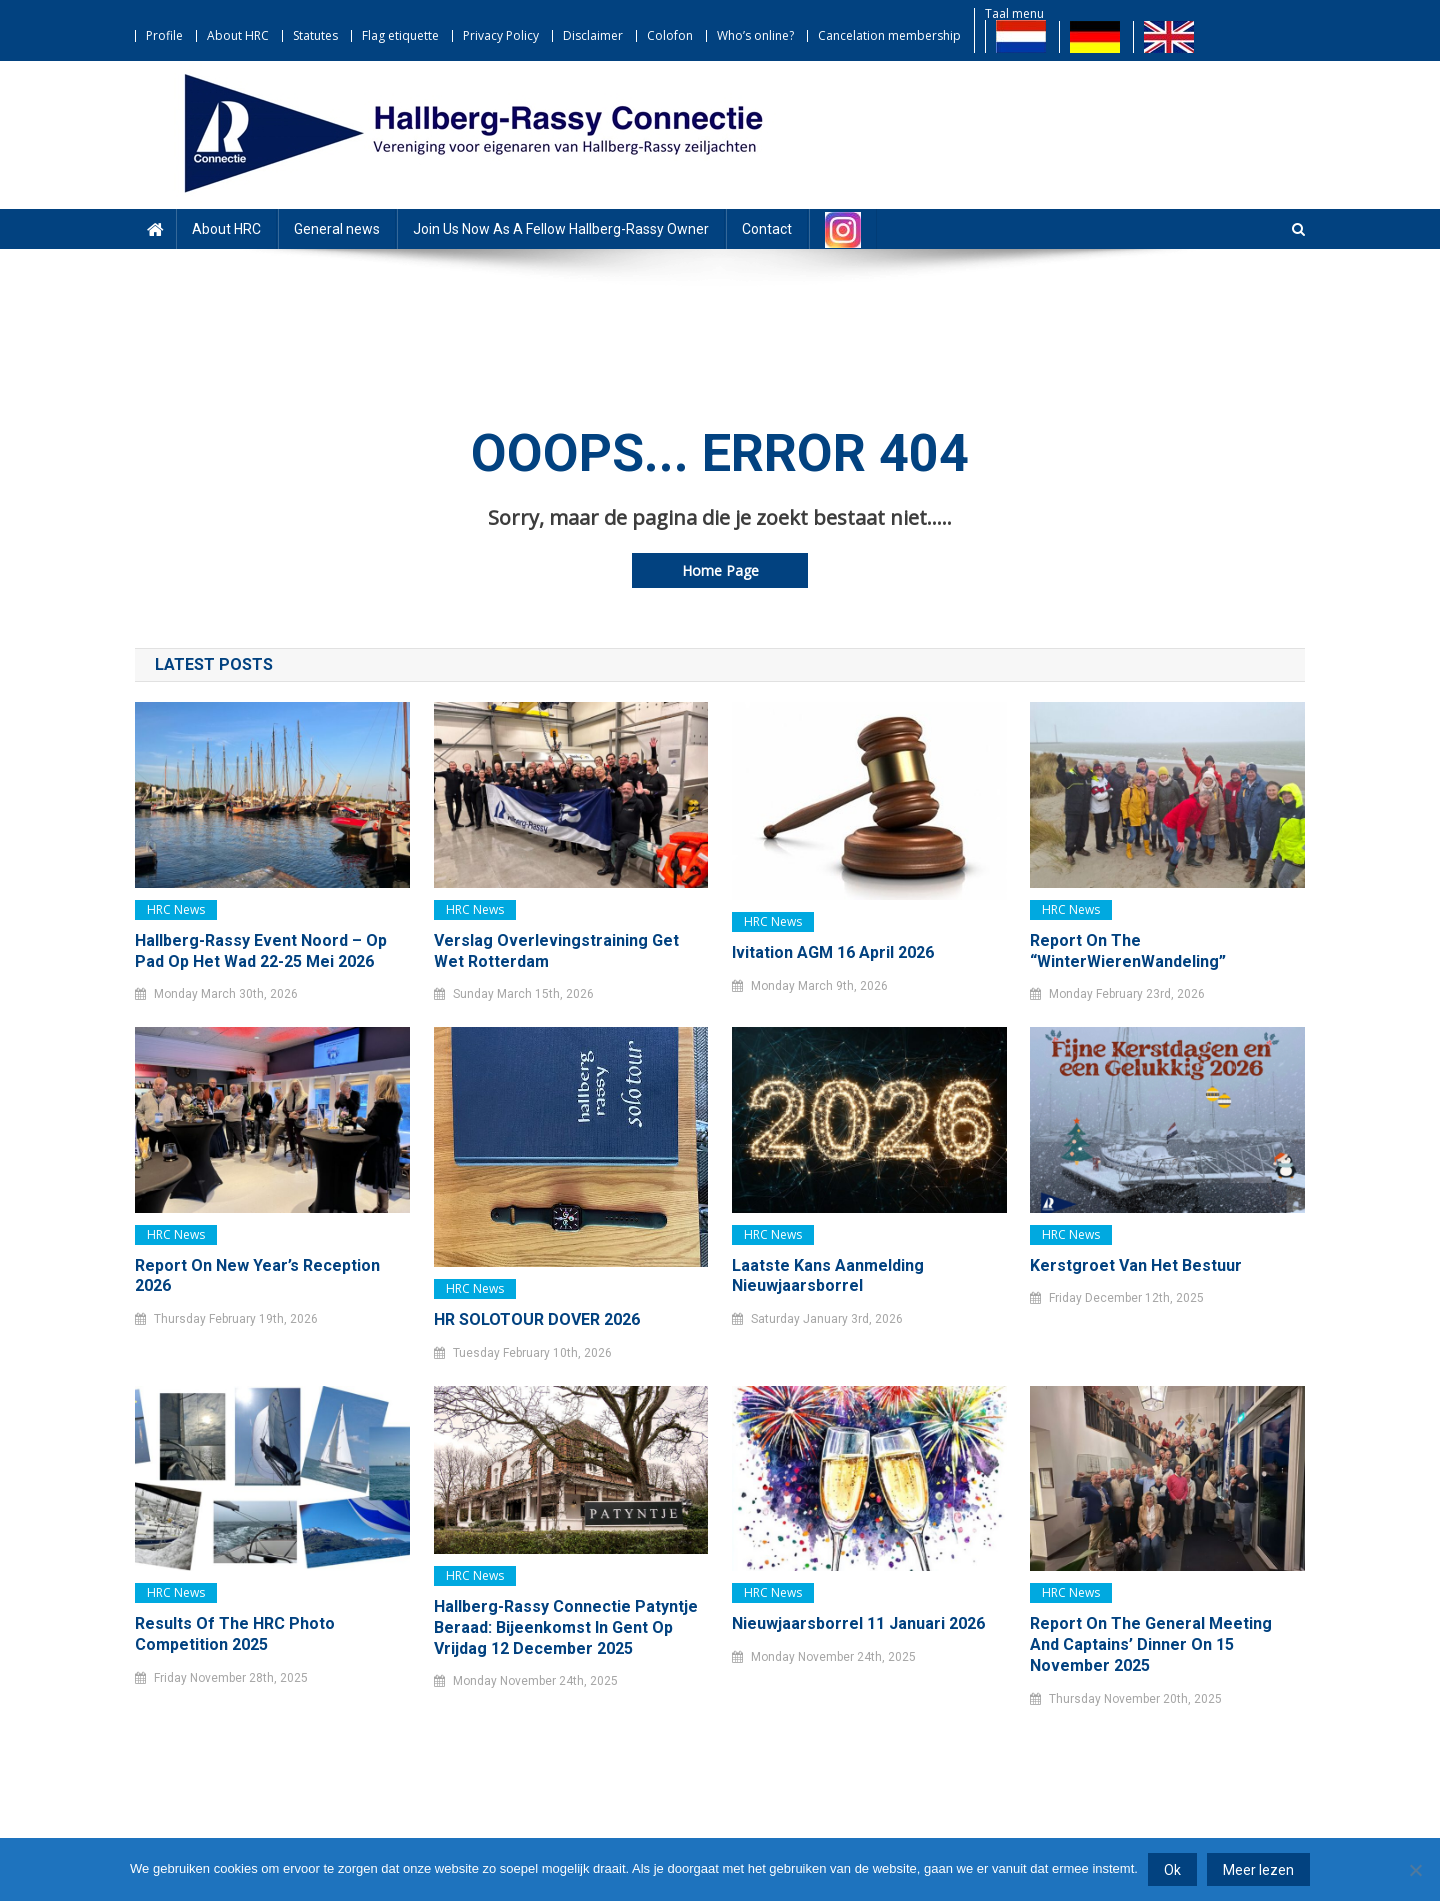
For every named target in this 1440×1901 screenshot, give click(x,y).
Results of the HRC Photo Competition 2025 (235, 1634)
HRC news (176, 909)
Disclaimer (593, 35)
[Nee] (1415, 1870)
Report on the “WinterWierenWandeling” (1128, 951)
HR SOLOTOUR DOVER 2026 (537, 1319)
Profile (164, 35)
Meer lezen (1258, 1870)
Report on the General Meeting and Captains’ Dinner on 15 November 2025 (1151, 1644)
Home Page (720, 570)
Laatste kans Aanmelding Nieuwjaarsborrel (828, 1276)
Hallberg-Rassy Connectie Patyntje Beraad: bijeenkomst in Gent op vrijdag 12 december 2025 (566, 1627)
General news (337, 229)
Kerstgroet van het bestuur (1136, 1265)
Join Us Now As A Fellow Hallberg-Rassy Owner (561, 229)
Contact (767, 229)
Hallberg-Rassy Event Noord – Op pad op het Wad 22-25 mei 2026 (261, 951)
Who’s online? (755, 35)
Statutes (315, 35)
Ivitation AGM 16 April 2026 (833, 952)
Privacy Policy (501, 35)
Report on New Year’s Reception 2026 (257, 1276)
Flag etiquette (400, 35)
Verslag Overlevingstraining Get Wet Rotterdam (556, 951)
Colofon (670, 35)
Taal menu (1014, 13)
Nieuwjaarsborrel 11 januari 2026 (858, 1623)
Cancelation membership (889, 35)
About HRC (238, 35)
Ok (1172, 1870)
